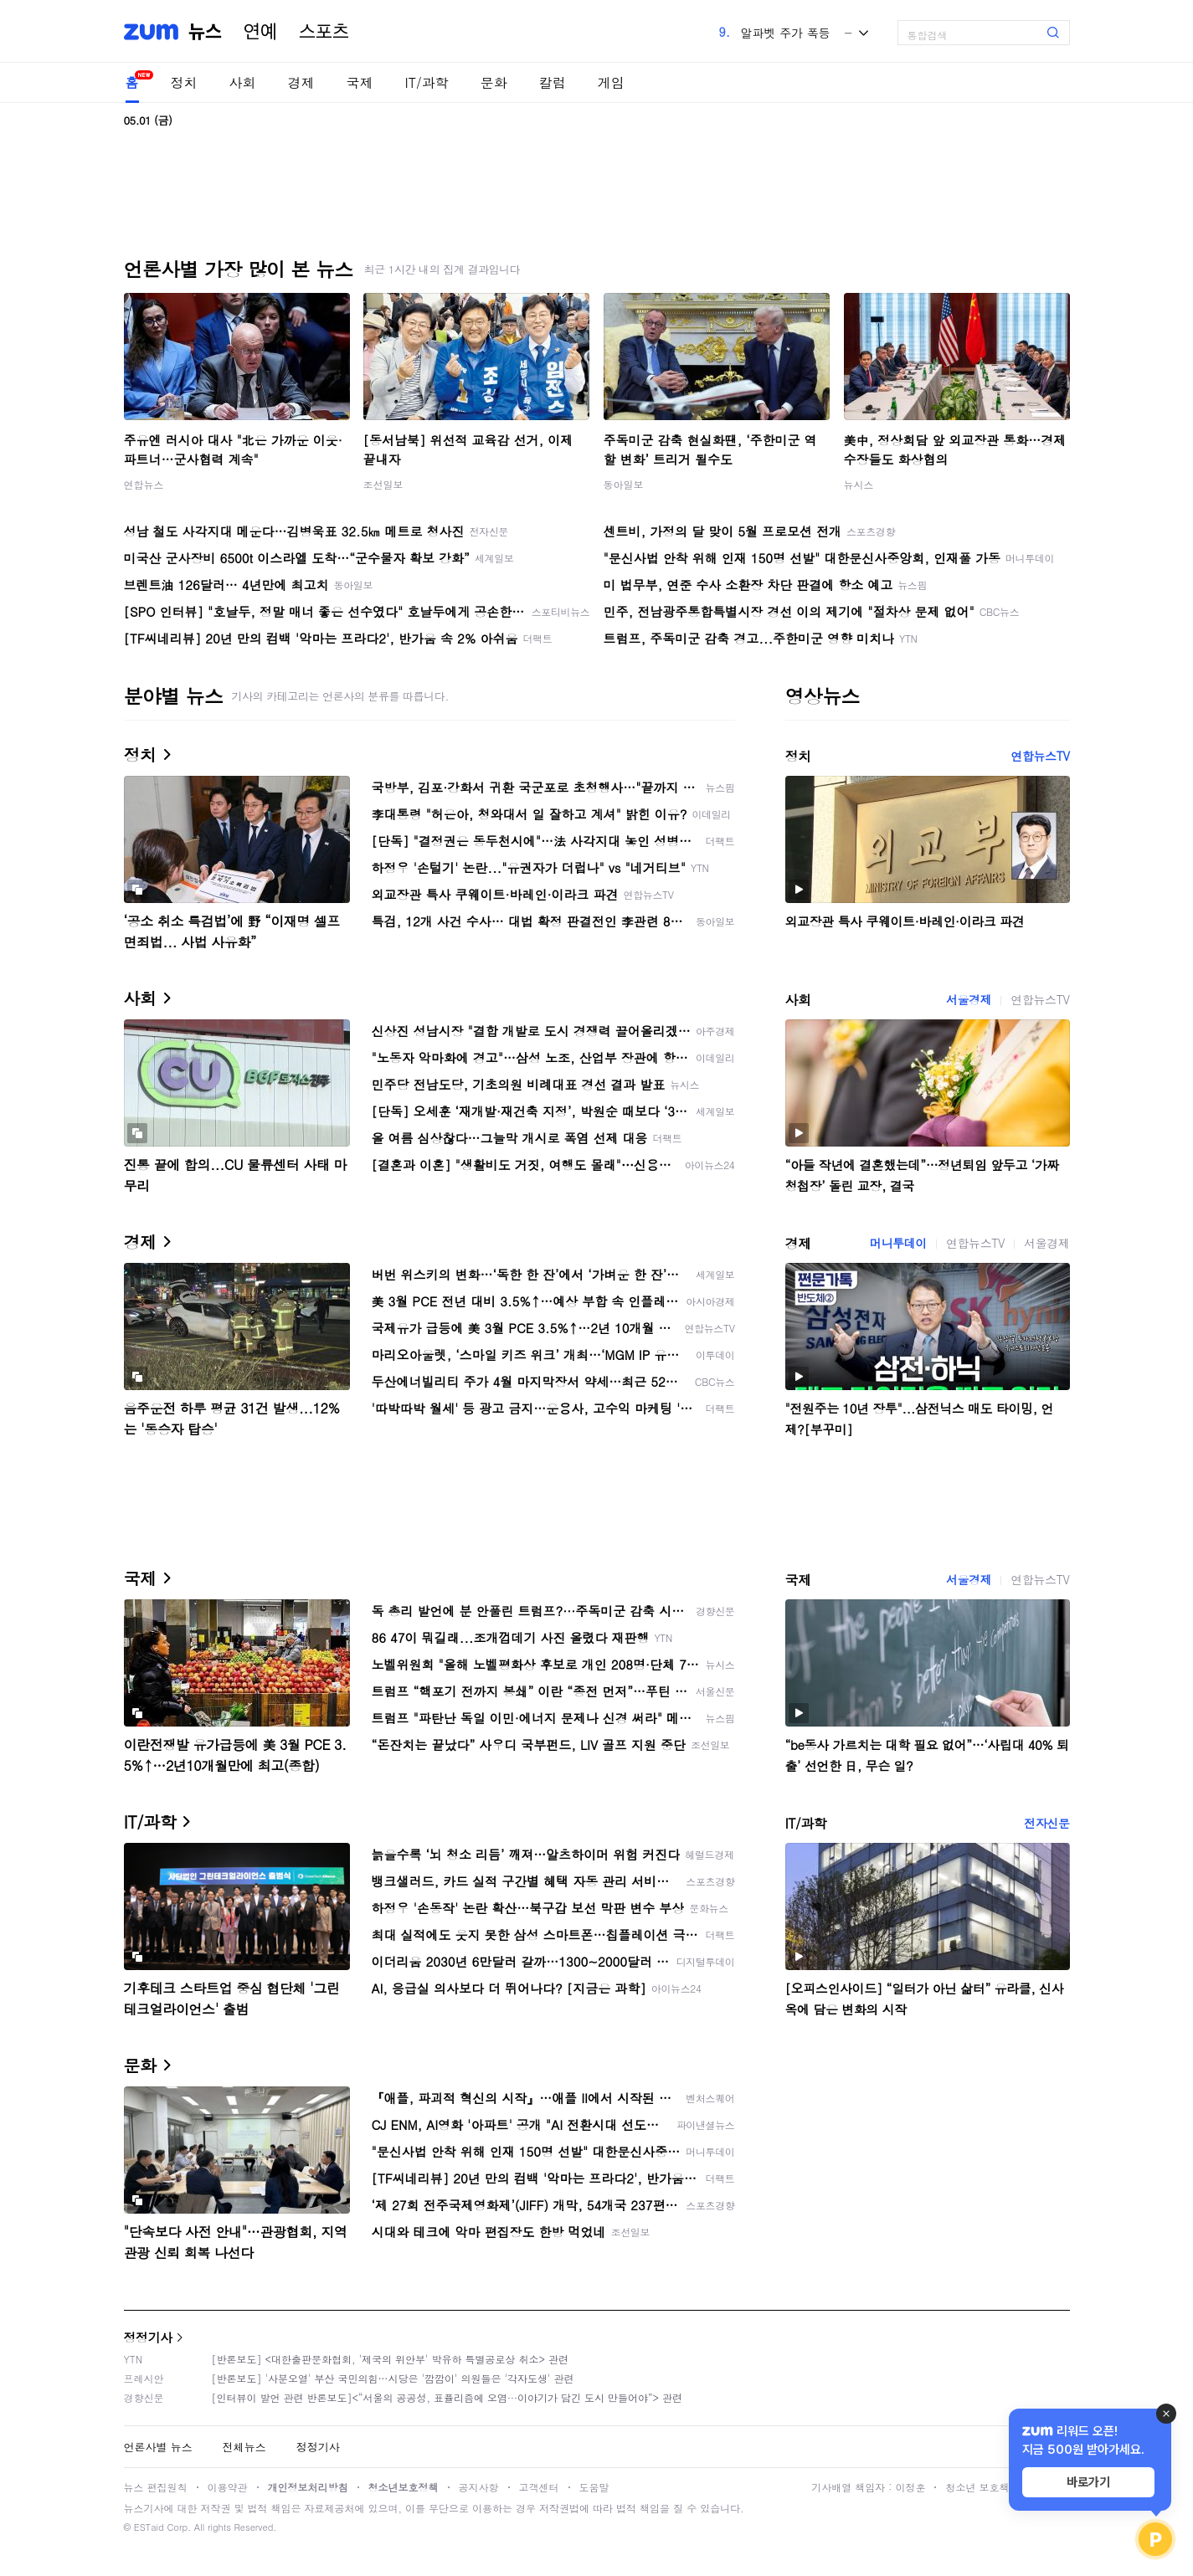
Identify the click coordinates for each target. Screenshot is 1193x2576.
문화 (494, 82)
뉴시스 (859, 484)
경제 (301, 82)
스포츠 (324, 32)
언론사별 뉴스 (158, 2447)
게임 (611, 82)
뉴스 (205, 32)
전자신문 (1046, 1822)
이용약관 (228, 2487)
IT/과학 (427, 82)
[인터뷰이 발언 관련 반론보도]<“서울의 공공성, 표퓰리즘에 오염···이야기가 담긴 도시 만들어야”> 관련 (447, 2397)
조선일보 (383, 484)
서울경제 (968, 999)
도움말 (594, 2487)
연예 (260, 32)
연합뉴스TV (1039, 755)
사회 (242, 82)
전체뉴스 (244, 2447)
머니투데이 (898, 1242)
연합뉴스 (144, 484)
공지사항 (479, 2487)
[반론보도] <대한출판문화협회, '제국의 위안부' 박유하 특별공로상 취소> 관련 (390, 2359)
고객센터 (539, 2487)
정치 (184, 82)
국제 (360, 82)
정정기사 (148, 2337)
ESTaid (149, 2527)
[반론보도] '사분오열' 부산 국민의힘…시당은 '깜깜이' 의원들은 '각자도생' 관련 (393, 2378)
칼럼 (552, 82)
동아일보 (624, 484)
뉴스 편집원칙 (156, 2487)
